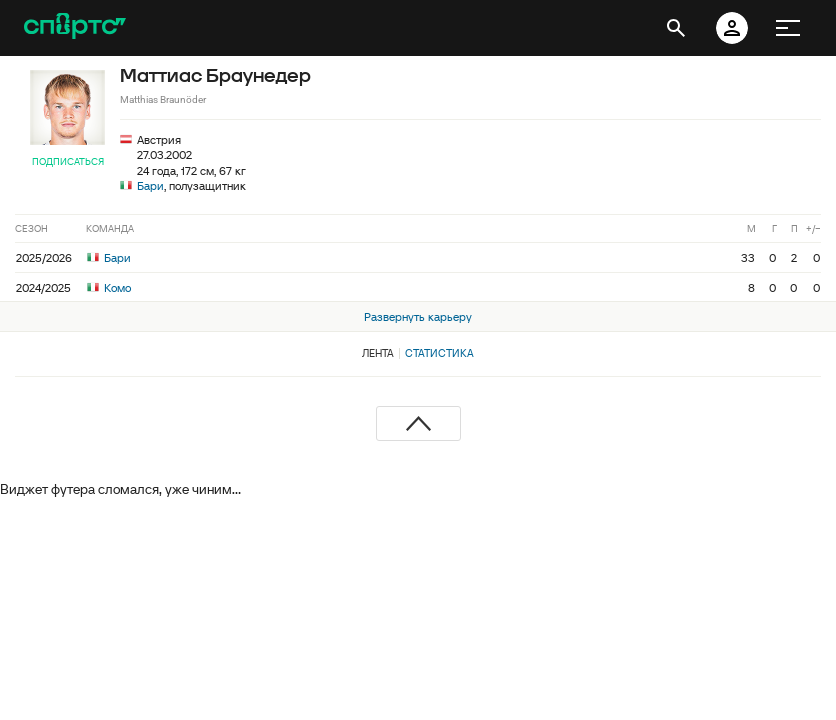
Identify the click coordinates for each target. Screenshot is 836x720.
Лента (378, 353)
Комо (109, 287)
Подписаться (68, 161)
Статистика (439, 353)
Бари (150, 185)
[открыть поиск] (676, 28)
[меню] (788, 28)
